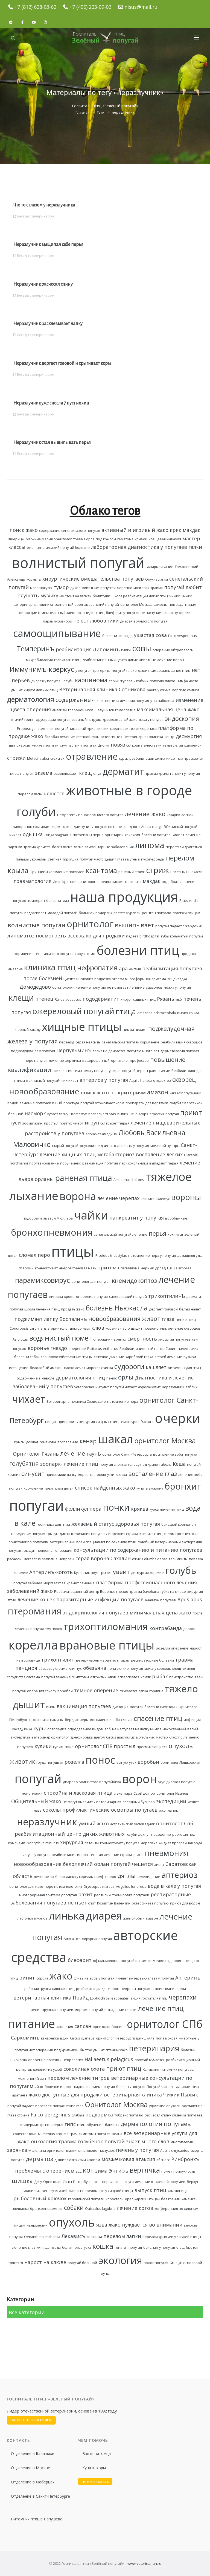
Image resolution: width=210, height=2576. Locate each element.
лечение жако (145, 814)
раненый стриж (131, 872)
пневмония (166, 1853)
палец (183, 1348)
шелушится (104, 710)
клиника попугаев (187, 2115)
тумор (61, 587)
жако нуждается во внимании (145, 2224)
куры (39, 1728)
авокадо (125, 635)
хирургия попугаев (174, 1339)
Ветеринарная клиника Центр (149, 737)
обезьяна (94, 1668)
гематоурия (129, 1421)
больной (15, 1114)
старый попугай (65, 1145)
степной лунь (87, 737)
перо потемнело (59, 1886)
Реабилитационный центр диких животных (119, 660)
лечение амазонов (146, 987)
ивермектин (37, 2225)
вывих (122, 1114)
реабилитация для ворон (97, 1988)
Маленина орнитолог (46, 2150)
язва (101, 2224)
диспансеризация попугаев (83, 1533)
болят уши (101, 596)
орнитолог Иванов (172, 1793)
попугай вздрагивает (28, 913)
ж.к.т (195, 1533)
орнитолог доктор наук (70, 1328)
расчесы (14, 1559)
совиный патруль (86, 719)
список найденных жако (105, 1487)
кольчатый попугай (186, 936)
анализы (59, 710)
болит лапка (62, 847)
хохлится (175, 1234)
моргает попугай (89, 2009)
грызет (106, 1572)
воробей (65, 1691)
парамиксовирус (42, 1280)
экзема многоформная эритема (139, 979)
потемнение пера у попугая (152, 1255)
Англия (135, 969)
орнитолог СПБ (93, 1746)
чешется (54, 793)
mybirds (40, 1918)
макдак (152, 881)
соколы (52, 1809)
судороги (129, 1366)
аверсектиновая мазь (78, 1268)
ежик (136, 1559)
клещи (21, 997)
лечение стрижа (118, 1854)
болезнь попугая (130, 2086)
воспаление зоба (105, 1719)
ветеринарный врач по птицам (103, 1660)
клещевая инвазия (165, 539)
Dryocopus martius (99, 1886)
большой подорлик (95, 913)
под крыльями (66, 2050)
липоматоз (20, 935)
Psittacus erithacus (102, 1348)
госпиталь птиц (67, 660)
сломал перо (34, 1255)
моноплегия (32, 1793)
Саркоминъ (25, 2037)
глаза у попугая (161, 1978)
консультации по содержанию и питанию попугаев (138, 1550)
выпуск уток (126, 1762)
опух (97, 773)
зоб (107, 1729)
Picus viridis (189, 900)
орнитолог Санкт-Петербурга (127, 1454)
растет (119, 913)
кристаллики (98, 728)
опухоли (87, 1145)
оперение (77, 1348)
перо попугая (36, 1060)
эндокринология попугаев (95, 1612)
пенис (111, 1378)
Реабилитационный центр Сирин (147, 1348)
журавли (133, 913)
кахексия (132, 835)
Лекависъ (73, 2236)
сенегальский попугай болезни (63, 547)
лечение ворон (170, 660)
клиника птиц (50, 967)
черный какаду (27, 1029)
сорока (42, 1978)
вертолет (43, 2106)
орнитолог (90, 924)
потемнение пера (122, 1401)
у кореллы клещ (167, 1668)
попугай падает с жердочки (178, 926)
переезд (66, 1042)
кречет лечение (81, 1583)
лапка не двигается (109, 1051)
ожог (31, 547)
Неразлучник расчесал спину (43, 284)
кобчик (142, 681)
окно (96, 2181)
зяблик (191, 1387)
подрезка (102, 979)
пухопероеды (153, 859)
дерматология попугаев (156, 2124)
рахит (85, 1894)
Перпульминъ (73, 1050)
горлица (156, 1691)
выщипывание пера (168, 1988)
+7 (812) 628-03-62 (35, 7)
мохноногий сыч (32, 2078)
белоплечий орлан (86, 1864)
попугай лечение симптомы (65, 1677)
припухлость (184, 2171)
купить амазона (149, 1488)
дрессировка (82, 1737)
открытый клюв (103, 1677)
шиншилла (145, 2038)
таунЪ (93, 1453)
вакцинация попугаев (84, 1706)
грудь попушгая (49, 1762)
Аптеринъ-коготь (51, 1572)
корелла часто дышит (124, 1328)
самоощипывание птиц (170, 670)
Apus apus (189, 1599)
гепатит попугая (128, 2247)
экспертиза (20, 1737)
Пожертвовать (95, 2482)
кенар (88, 1441)
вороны (186, 1197)
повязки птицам (186, 913)
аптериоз (179, 1874)
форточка (133, 881)
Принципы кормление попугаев (57, 872)
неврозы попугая (135, 1988)
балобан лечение (60, 737)
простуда (71, 1103)
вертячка (145, 2170)
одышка (33, 834)
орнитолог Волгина (109, 2026)
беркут (192, 2181)
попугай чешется (131, 1864)
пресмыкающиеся (152, 1747)
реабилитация (74, 649)
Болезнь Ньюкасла (186, 872)
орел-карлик (135, 2199)
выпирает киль (187, 2086)
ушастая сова (150, 635)
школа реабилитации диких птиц (140, 596)
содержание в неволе (35, 1378)
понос (100, 1760)
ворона (78, 1196)
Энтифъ (118, 2170)
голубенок (90, 2141)
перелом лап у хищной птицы (107, 2190)
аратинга (19, 2095)
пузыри (189, 1357)
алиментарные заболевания (109, 847)
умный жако (93, 1823)
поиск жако (24, 530)
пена (111, 1668)
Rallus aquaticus (68, 999)
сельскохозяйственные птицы (66, 1357)
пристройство (181, 1677)
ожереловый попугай (73, 1011)
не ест (81, 620)
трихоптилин (58, 1659)
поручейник (70, 1163)
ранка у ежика (158, 690)
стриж (157, 870)
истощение (18, 1368)
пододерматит (101, 999)
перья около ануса (118, 2181)
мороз (83, 1474)
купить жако (63, 1747)
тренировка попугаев (130, 1895)
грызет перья (117, 1123)
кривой (141, 539)
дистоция (120, 1707)
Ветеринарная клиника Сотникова (102, 689)
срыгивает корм (46, 826)
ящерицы (16, 539)
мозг (34, 588)
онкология (44, 2141)
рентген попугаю (156, 913)
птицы (72, 1251)
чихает (28, 1399)
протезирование (44, 1163)
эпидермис (29, 2124)
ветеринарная (108, 1802)
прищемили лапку (61, 1474)
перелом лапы (30, 794)
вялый (192, 1729)
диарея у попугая (45, 681)
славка (126, 1719)
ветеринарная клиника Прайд (51, 1997)
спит (92, 1903)
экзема (43, 773)
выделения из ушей (45, 2069)
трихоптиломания (105, 1626)
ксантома (101, 870)
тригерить (101, 670)
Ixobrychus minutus (43, 1843)
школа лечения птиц (42, 1309)
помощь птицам (182, 604)
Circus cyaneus (82, 2038)
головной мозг (80, 710)
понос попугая (156, 2263)
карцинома (91, 680)
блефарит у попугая (122, 612)
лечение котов (135, 2208)
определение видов (85, 1729)
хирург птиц (85, 953)
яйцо (39, 2086)
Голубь (68, 681)
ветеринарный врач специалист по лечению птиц (93, 1542)
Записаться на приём (31, 2420)
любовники (104, 620)
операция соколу (41, 1691)
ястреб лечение (168, 1357)
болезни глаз (57, 900)
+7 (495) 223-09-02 (90, 7)
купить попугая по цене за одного (110, 826)
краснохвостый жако (120, 719)
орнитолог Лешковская (180, 1762)
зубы (165, 936)
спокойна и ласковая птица (78, 1792)
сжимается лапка (133, 1691)
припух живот (71, 1123)
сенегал (96, 1854)
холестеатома (25, 2134)
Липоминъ (106, 649)
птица (126, 1011)
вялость (160, 604)
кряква (139, 1508)
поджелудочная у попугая (33, 1051)
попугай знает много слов (136, 2141)
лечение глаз (23, 2247)
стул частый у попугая (78, 745)
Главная (82, 112)
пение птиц (186, 1319)
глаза (168, 1319)
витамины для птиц (184, 1368)
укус (161, 1782)
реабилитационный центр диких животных (69, 1834)
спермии (26, 1268)
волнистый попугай (78, 562)
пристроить (68, 1421)
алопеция (64, 2026)
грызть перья (51, 2124)
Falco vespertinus (182, 635)
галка (193, 1348)
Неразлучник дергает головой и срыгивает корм (62, 363)
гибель (165, 1464)
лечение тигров (90, 2078)
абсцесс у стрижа (53, 1668)
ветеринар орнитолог (50, 1737)
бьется (192, 2247)
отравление (92, 756)
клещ (85, 773)
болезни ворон (58, 2086)
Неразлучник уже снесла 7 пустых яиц (51, 403)
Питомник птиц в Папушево (37, 2519)
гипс (70, 2124)
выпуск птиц (150, 2190)
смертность (142, 1338)
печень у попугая (137, 2150)
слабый (78, 2115)
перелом (58, 2078)
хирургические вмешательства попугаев (93, 578)
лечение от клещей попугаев (160, 2181)
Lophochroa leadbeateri (109, 1998)
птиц (81, 2124)
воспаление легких (159, 1154)
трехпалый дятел (59, 1488)
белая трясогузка (76, 2247)
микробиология (39, 660)
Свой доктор (144, 1793)
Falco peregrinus (50, 2114)
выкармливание (159, 566)
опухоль (72, 2222)
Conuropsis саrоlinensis (29, 1328)
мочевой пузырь (164, 1145)
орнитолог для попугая (90, 1281)
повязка (121, 744)
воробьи (148, 1762)
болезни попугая (155, 835)
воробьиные (176, 1218)
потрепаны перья (88, 835)
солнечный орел (68, 604)
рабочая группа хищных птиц (49, 1988)
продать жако (72, 1309)
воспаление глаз (152, 1474)
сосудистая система (23, 1677)
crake (118, 1793)
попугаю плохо (162, 681)
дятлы (127, 1876)
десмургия (189, 736)
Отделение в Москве (30, 2467)
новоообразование (38, 1864)
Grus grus (178, 2263)
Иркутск (45, 588)
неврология (73, 2060)
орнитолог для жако (26, 1886)
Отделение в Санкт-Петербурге (40, 2496)
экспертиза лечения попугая (124, 700)
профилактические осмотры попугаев (110, 1809)
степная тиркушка (63, 859)
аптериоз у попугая (104, 1080)
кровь (69, 1296)
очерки (177, 1418)
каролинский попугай (86, 2199)
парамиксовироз (57, 621)
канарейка (50, 2038)
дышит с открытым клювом (77, 2160)
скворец (184, 1079)
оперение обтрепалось (173, 650)
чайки (91, 1215)
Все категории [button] (27, 2312)
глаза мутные (128, 859)
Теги (101, 112)
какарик (173, 815)
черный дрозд (153, 1268)
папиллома (130, 1268)
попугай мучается (150, 2060)
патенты (91, 1843)
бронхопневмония (51, 1232)
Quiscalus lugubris (100, 2208)
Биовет (178, 835)
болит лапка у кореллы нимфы (80, 1876)
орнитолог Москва (165, 1440)
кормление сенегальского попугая (43, 953)
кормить (34, 579)
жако (60, 1975)
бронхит (183, 1486)
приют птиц (123, 2068)
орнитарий (114, 835)
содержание (73, 700)
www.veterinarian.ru (144, 2563)
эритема (108, 1267)
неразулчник (173, 1387)
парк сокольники (133, 1163)
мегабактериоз (116, 1154)
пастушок (107, 2150)
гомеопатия (125, 710)
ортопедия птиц (90, 612)
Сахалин (120, 1558)
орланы (44, 1179)
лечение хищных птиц (68, 1154)
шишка (22, 2181)
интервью (138, 1978)
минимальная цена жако (160, 1612)
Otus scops (139, 1114)
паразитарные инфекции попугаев (100, 1599)
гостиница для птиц (53, 1524)
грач (73, 2134)
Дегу (38, 2181)
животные (187, 2038)
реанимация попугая (100, 1163)
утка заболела (162, 700)
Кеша (179, 1464)
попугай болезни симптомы (153, 1707)
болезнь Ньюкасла (117, 1307)
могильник (145, 1737)
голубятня (24, 1463)
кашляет (156, 1367)
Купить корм (94, 2467)
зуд (78, 2171)
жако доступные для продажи (66, 2094)
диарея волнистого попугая (143, 621)
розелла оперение (172, 1648)
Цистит (103, 745)
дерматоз (39, 2159)
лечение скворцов (184, 1328)
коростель (115, 2199)
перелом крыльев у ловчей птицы (171, 2236)
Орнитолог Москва (116, 2104)
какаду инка (22, 1729)
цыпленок (192, 745)
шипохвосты (20, 745)
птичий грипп (22, 719)
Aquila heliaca (140, 1080)
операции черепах (109, 1339)
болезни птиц (138, 950)
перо (111, 1876)
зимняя (188, 1668)
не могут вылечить (79, 1802)
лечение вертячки (65, 1060)
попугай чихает (123, 1387)
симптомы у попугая (90, 1070)
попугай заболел (27, 1583)
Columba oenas (155, 1559)
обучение (95, 2124)
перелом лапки (122, 2236)
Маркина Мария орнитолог (49, 539)
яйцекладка (177, 979)
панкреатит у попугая (136, 1217)
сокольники (39, 1719)
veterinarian (84, 1387)
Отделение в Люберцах (32, 2482)
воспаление (67, 1442)
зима (101, 2170)
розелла (74, 1762)
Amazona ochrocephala (156, 1013)
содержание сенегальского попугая (69, 530)
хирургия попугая (97, 1939)
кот (88, 2170)
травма (67, 2141)
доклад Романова (41, 1442)
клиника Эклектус (155, 1199)
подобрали (32, 1218)
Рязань (165, 999)
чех (95, 700)
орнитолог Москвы (136, 604)
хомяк (146, 1677)
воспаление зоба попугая (175, 1454)
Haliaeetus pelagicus (108, 2059)
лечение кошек (36, 1599)
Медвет (159, 1960)
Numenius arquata (53, 2134)
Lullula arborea (179, 1268)
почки (116, 1507)
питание (31, 2023)
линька (66, 1916)
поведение (161, 1834)
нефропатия (97, 967)
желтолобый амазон (140, 1918)
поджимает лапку (36, 1319)
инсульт (102, 1387)
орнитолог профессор (130, 1060)
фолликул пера (83, 1508)
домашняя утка (190, 1255)
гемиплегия (173, 745)
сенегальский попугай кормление (130, 1042)
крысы (19, 1442)
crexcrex (57, 758)
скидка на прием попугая (93, 2086)
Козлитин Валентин (113, 1903)
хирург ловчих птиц (41, 690)
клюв (97, 1327)
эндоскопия (182, 718)
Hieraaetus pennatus (40, 1559)
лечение (72, 1453)
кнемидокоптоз (134, 1280)
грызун (52, 1533)
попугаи (36, 1505)
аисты (159, 1864)
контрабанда (165, 1628)
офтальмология (106, 1960)
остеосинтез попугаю (150, 1903)
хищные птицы (81, 1026)
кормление (33, 1488)
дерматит (123, 771)
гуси (15, 1122)
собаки (74, 2207)
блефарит (80, 1960)
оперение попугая (92, 1296)
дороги (189, 1629)
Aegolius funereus (131, 1886)
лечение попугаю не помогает (102, 987)
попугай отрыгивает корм (102, 1103)
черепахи (183, 1997)
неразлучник (123, 112)
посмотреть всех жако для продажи (80, 935)
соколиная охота (84, 2069)
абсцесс (163, 2160)
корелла (33, 1644)
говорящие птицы (33, 612)
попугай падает (20, 2106)
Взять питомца (96, 2453)
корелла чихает (110, 881)
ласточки (25, 1918)
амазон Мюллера (58, 1218)
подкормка (99, 2114)
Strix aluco (72, 1939)
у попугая (83, 670)
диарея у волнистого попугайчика (92, 1782)
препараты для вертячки (147, 1103)
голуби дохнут (138, 1834)
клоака (121, 1474)
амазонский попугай (101, 604)
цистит (69, 979)
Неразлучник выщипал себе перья (48, 244)
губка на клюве (173, 1591)
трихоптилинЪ (166, 1296)
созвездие (71, 826)
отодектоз (162, 1080)
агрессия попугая (164, 1114)
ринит (27, 1977)
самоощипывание (57, 633)
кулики (43, 1746)
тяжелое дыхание (109, 1357)
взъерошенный (96, 1060)
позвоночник (155, 1328)
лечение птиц (161, 2008)
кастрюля (98, 1474)
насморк (35, 1113)
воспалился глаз (102, 1114)
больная (150, 2247)
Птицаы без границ (163, 2199)
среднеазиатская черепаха (133, 728)
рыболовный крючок (40, 2198)
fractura (147, 1421)
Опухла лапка (156, 579)
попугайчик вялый (70, 728)
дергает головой (163, 1309)
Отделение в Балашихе (32, 2453)
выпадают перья (163, 1163)
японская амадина (101, 1134)
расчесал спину (158, 2115)
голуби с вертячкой (186, 1103)
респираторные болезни (152, 1660)
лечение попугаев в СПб (41, 1103)
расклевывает (66, 773)
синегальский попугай (128, 1296)
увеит (121, 1572)
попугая (27, 773)
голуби (36, 812)
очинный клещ (62, 612)
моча (148, 1668)
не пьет (77, 1902)
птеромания (34, 1611)
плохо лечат (74, 1368)
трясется (15, 2263)
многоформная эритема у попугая (48, 1895)
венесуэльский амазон (61, 2190)
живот (151, 1319)
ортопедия (56, 1729)
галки (195, 547)
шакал (115, 1439)
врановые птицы (106, 1645)
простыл (124, 1746)
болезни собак (26, 1357)
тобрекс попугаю (128, 2115)
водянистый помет (60, 1337)
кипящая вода (49, 2247)
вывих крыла (188, 1013)
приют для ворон (185, 1903)
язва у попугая (151, 719)
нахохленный (174, 1729)
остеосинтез (111, 737)
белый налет (190, 1309)
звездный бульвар (138, 1802)
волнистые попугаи (36, 925)
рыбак (160, 1676)
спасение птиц (158, 1718)
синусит (32, 1474)
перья (157, 1233)
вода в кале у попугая (174, 1886)
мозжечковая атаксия (128, 2159)
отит (78, 1886)
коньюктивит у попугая (119, 1843)
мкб (179, 999)
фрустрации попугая (53, 719)
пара (128, 1793)
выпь (50, 1707)
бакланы (112, 2124)
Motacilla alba (38, 758)
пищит (50, 1421)
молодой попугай (62, 913)
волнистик (31, 2190)
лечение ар (44, 1876)
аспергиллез (128, 1677)
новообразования (114, 1319)
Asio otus (20, 1339)
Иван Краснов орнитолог (74, 881)
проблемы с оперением (44, 2170)
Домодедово (35, 986)
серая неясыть (87, 1042)
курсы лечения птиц (167, 1509)
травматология (32, 881)
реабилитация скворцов (182, 1042)
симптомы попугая (94, 2134)
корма (137, 745)
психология (62, 1070)
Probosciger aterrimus (35, 728)
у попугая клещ (172, 2247)
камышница (178, 2190)
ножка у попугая (177, 987)
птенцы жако (117, 2050)
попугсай (108, 588)
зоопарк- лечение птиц (69, 1464)
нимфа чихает (135, 1029)
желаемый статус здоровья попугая (115, 1524)
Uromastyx (78, 1114)
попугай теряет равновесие (146, 1070)
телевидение (148, 1876)
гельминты (178, 1559)
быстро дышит (92, 2050)
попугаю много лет (143, 1051)
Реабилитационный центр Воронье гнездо (91, 1591)
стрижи (16, 758)
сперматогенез (177, 1533)
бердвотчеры (77, 1719)
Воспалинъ (73, 1319)
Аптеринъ (187, 1977)
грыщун (28, 1550)
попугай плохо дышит (130, 670)
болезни (109, 635)
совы (141, 648)
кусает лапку (57, 1114)
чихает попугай (45, 745)
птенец (44, 999)
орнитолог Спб (174, 1823)
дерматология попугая (180, 1051)
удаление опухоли (164, 2106)
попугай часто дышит (98, 859)
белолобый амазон (46, 1368)
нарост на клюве (45, 2262)
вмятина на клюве (81, 2150)
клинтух (75, 1668)
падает (132, 936)
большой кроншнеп (178, 1524)
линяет (122, 1978)
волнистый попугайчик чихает (52, 1080)
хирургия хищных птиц (98, 1421)
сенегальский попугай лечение (120, 1234)
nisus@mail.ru (141, 7)
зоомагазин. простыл (40, 1123)
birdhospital (149, 936)
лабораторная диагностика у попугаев (139, 547)
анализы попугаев (160, 1600)
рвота (138, 1854)
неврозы (66, 1559)
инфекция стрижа (123, 1533)
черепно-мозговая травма (140, 588)
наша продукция (124, 897)
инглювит (84, 979)
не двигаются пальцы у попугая (122, 1145)
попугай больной (82, 2263)
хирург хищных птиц (138, 999)
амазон (157, 1092)
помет (166, 2171)
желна (117, 2134)
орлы (125, 1377)
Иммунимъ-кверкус (42, 669)
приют (191, 1112)
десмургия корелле (147, 1572)
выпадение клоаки (120, 2009)
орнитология (63, 987)
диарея (104, 1916)
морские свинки (185, 690)
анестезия (153, 745)
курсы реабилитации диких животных (151, 758)
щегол (99, 1737)
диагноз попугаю (181, 1782)
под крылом (106, 539)
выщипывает (134, 925)
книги (126, 650)
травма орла (83, 539)
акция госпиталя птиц (149, 1998)
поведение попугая (28, 1533)
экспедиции (171, 1801)
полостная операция (54, 1550)
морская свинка (99, 1368)
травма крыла (157, 773)
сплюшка (94, 2236)
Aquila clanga (151, 826)
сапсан (82, 2026)
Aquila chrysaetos (174, 2150)
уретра (115, 1070)
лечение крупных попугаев (50, 2009)
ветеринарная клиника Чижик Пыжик (151, 2094)
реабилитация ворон (70, 1854)
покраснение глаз (68, 2106)
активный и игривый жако (134, 530)
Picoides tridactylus (111, 1255)
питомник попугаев (177, 2069)
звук (94, 1572)
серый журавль (122, 681)
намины (56, 1719)
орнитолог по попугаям (28, 1542)
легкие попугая (130, 1668)
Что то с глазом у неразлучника (44, 205)
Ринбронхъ (185, 2159)
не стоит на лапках (75, 596)
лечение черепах (118, 1198)
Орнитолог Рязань (36, 1453)
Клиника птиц (150, 1533)
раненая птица (83, 1177)
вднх (64, 2038)
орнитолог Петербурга (115, 2038)
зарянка (17, 2150)
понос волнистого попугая (100, 815)
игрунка (95, 1122)
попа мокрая (166, 2038)
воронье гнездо (47, 1348)
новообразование (44, 1091)
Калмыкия (151, 2069)
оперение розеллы (44, 2060)
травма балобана (144, 1591)
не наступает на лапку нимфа (136, 1729)
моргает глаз (54, 1583)
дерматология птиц (80, 1377)
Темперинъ (35, 648)
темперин (36, 900)
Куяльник (82, 1572)
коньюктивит (46, 1268)
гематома (125, 539)
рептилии (102, 1895)
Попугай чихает (160, 2086)
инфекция (192, 1719)
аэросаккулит (149, 1387)
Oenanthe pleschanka (42, 2236)
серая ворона (92, 1558)
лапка (78, 847)
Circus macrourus (120, 1737)
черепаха (149, 1843)
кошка (102, 2246)
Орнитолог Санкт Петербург (67, 2181)
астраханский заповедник (132, 1824)
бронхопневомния (46, 2208)
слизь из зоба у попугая (94, 1978)
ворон (139, 1778)
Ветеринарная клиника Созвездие (76, 1401)
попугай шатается (136, 1960)
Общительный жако (36, 1801)
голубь (180, 1570)
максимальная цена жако (168, 709)
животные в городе (129, 790)
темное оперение (96, 1690)
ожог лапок (168, 1810)
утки (110, 1474)
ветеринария (154, 2048)
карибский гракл (139, 1357)
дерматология (30, 699)
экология (120, 2260)
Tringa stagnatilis (57, 835)
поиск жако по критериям (113, 1092)
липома (149, 845)
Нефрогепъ (67, 815)
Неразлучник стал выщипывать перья (52, 442)
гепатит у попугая (185, 773)
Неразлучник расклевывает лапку (48, 323)
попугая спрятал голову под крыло (129, 1464)
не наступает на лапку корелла (166, 612)
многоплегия (182, 2142)
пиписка (56, 1296)
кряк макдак (185, 530)
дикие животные (84, 588)
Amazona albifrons (128, 1179)
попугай (38, 1779)
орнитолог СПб (164, 2024)
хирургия (71, 1842)
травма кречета (37, 847)
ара (123, 968)
